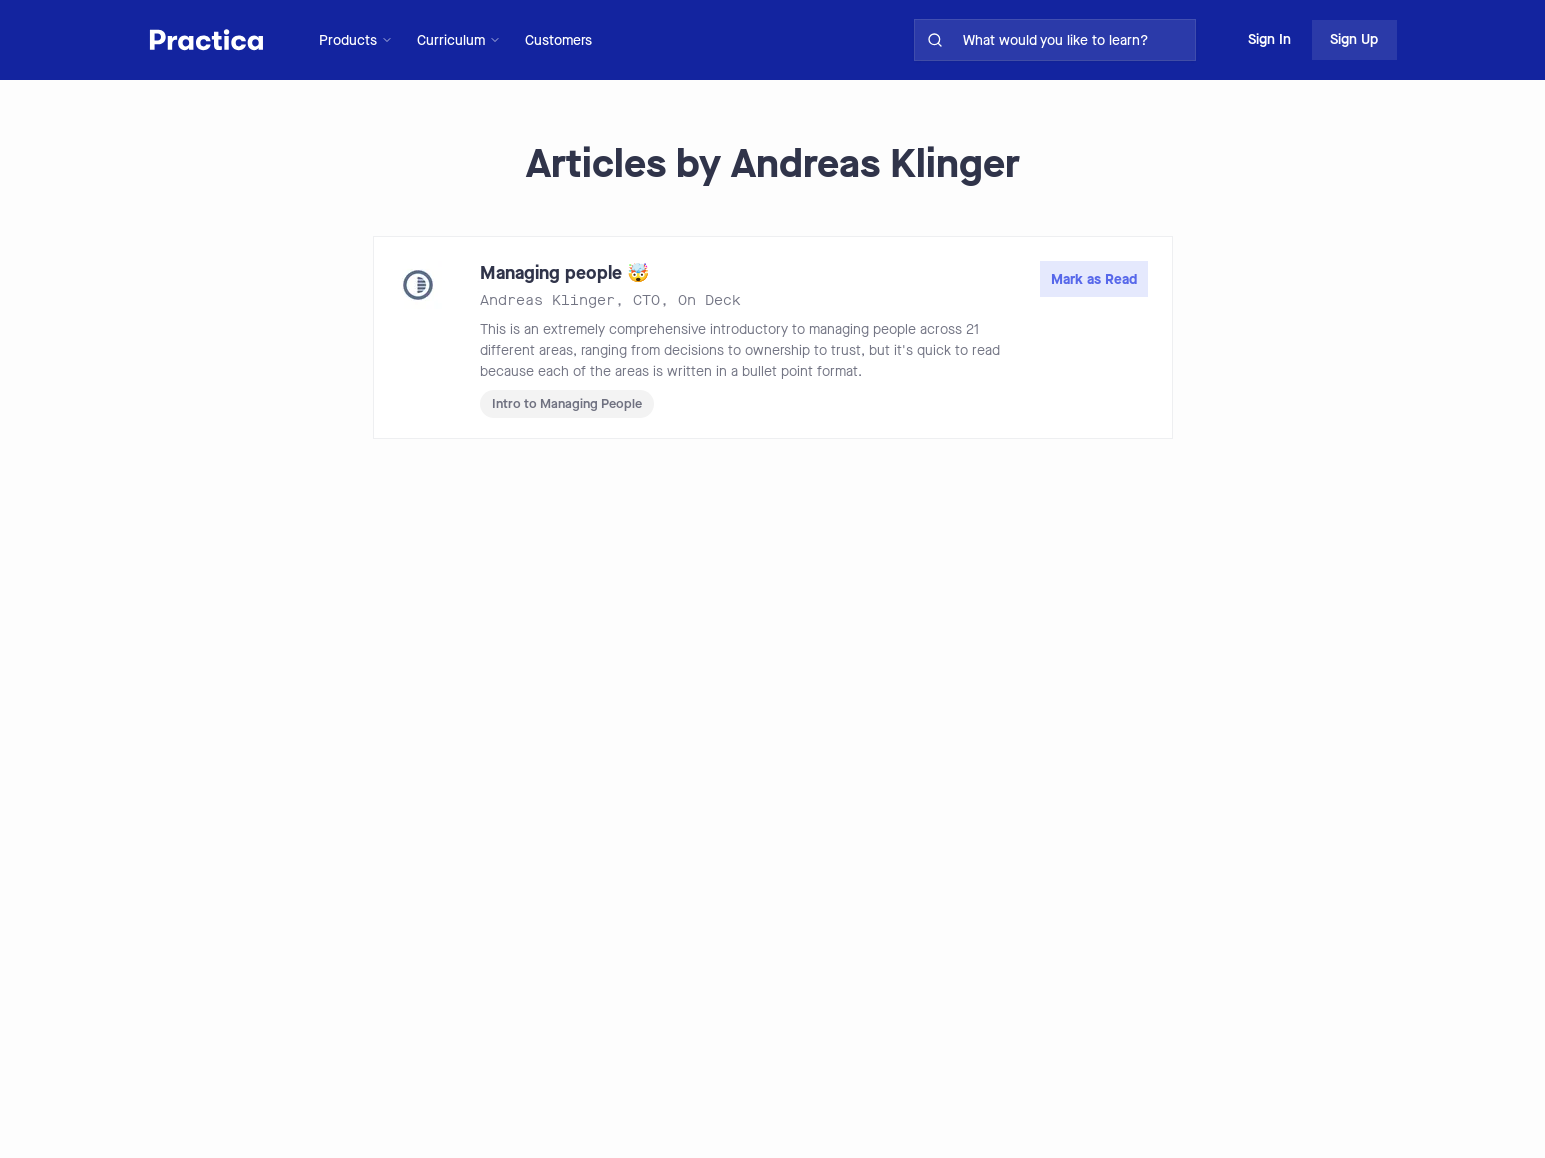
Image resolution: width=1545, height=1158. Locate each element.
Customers (558, 40)
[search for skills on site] (1075, 40)
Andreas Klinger (547, 300)
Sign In (1269, 39)
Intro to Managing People (567, 403)
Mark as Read (1094, 279)
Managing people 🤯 (564, 273)
